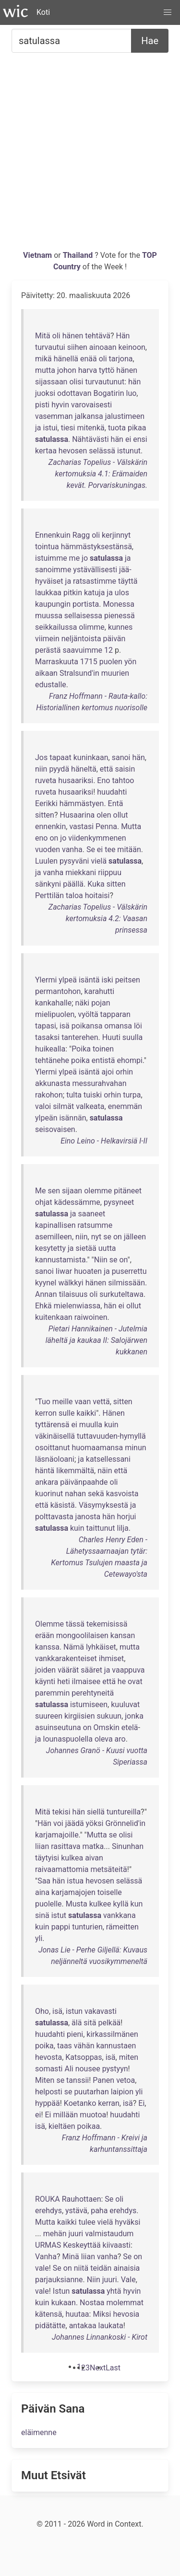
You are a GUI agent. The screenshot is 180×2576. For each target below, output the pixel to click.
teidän (100, 2268)
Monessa (118, 604)
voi (58, 1823)
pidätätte (50, 2325)
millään (65, 2114)
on (53, 838)
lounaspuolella (68, 1739)
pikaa (137, 427)
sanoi (121, 757)
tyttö (106, 370)
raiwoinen (91, 1317)
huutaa (77, 2314)
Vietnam (38, 255)
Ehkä (43, 1305)
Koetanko (80, 2103)
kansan (122, 1635)
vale (42, 2268)
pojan (100, 1002)
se (107, 1236)
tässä (75, 1624)
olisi (76, 381)
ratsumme (94, 1225)
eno (41, 838)
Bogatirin (108, 393)
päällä (73, 884)
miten (128, 2057)
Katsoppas (83, 2057)
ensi (140, 439)
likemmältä (75, 1470)
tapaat (60, 757)
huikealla (50, 1048)
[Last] (113, 2367)
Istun (61, 2291)
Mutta (131, 826)
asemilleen (53, 1236)
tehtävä (97, 335)
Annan (46, 1294)
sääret (91, 1670)
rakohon (49, 1094)
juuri (75, 2233)
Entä (115, 803)
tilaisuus (73, 1294)
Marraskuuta (56, 661)
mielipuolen (54, 1014)
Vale (128, 2279)
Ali (68, 2068)
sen (54, 1190)
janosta (88, 1516)
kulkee (100, 1903)
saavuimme (82, 650)
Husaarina (77, 815)
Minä (70, 2256)
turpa (132, 1094)
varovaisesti (91, 404)
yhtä (114, 2291)
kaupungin (53, 604)
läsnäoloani (54, 1459)
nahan (75, 1493)
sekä (96, 1493)
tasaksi (47, 1037)
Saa (43, 1880)
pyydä (59, 769)
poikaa (88, 2126)
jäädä (74, 1823)
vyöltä (88, 1014)
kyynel (45, 1282)
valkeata (90, 1106)
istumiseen (89, 1704)
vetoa (125, 2080)
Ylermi (46, 979)
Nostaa (92, 2302)
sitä (90, 2022)
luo (131, 393)
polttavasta (54, 1516)
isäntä (89, 979)
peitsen (127, 979)
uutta (107, 1248)
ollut (120, 815)
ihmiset (111, 1658)
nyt (96, 1236)
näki (82, 1002)
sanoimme (53, 569)
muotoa (93, 2114)
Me (40, 1190)
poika (80, 1060)
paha (99, 2210)
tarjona (121, 358)
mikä (43, 358)
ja (38, 427)
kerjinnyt (116, 535)
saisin (125, 769)
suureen (48, 1716)
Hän (123, 335)
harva (87, 370)
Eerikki (46, 803)
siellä (96, 1811)
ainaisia (126, 2268)
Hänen (114, 1413)
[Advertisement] (90, 155)
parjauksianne (59, 2279)
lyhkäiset (101, 1647)
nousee (87, 2068)
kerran (109, 2103)
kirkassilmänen (112, 2034)
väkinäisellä (55, 1436)
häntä (44, 1470)
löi (138, 1025)
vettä (101, 1401)
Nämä (73, 1647)
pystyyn (115, 2068)
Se (90, 849)
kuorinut (49, 1493)
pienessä (119, 615)
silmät (63, 1106)
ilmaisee (86, 1681)
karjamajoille (57, 1834)
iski (107, 979)
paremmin (52, 1693)
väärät (68, 1670)
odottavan (74, 393)
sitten (44, 815)
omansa (118, 1025)
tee (110, 849)
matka (93, 1846)
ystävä (76, 2210)
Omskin (107, 1727)
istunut (129, 450)
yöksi (95, 1823)
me (74, 558)
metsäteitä (109, 1869)
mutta (45, 370)
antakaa (82, 2325)
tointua (47, 546)
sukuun (108, 1716)
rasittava (65, 1846)
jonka (134, 1716)
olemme (98, 1190)
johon (66, 370)
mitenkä (90, 427)
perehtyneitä (93, 1693)
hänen (73, 335)
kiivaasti (117, 2245)
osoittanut (52, 1447)
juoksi (45, 393)
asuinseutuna (58, 1727)
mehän (55, 2233)
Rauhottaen (81, 2199)
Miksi (102, 2314)
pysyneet (119, 1202)
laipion (122, 2091)
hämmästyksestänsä (96, 546)
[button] (167, 12)
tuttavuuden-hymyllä (111, 1436)
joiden (45, 1670)
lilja (123, 1528)
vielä (99, 861)
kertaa (46, 450)
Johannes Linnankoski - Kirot (99, 2337)
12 (108, 650)
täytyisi (47, 1857)
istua (75, 1880)
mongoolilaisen (82, 1635)
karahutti (99, 991)
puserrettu (129, 1271)
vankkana (119, 1915)
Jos (41, 757)
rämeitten (122, 1926)
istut (58, 1915)
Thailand (79, 255)
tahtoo (123, 780)
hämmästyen (82, 803)
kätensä (48, 2314)
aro (120, 1739)
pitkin (72, 592)
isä (65, 1025)
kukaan (63, 2302)
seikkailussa (56, 627)
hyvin (60, 404)
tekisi (61, 1811)
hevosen (73, 450)
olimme (91, 627)
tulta (74, 1094)
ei (128, 439)
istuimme (51, 558)
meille (62, 1401)
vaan (82, 1401)
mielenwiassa (77, 1305)
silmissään (126, 1282)
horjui (126, 1516)
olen (103, 815)
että (106, 769)
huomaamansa (97, 1447)
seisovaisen (55, 1129)
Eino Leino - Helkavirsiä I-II (103, 1140)
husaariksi (75, 780)
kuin (111, 1424)
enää (88, 358)
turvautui (50, 347)
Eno (103, 780)
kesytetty (50, 1248)
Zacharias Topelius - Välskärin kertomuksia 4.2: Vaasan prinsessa (97, 918)
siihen (77, 347)
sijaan (72, 1190)
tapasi (45, 1025)
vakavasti (100, 2011)
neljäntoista (81, 638)
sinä (42, 1915)
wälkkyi (70, 1282)
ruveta (45, 780)
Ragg (81, 535)
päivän (114, 638)
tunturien (87, 1926)
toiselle (109, 1892)
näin (104, 1470)
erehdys (48, 2210)
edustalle (50, 684)
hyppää (47, 2103)
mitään (129, 849)
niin (41, 769)
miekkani (80, 872)
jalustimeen (124, 416)
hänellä (66, 358)
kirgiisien (79, 1716)
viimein (47, 638)
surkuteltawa (121, 1294)
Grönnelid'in (125, 1823)
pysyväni (74, 861)
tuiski (93, 1094)
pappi (61, 1926)
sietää (86, 1248)
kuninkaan (90, 757)
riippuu (109, 872)
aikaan (46, 673)
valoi (43, 1106)
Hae (149, 40)
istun (74, 2011)
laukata (110, 2325)
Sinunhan (128, 1846)
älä (77, 2022)
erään (44, 1635)
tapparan (115, 1014)
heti (63, 1681)
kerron (46, 1413)
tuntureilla (124, 1811)
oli (56, 335)
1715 (88, 661)
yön (130, 661)
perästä (47, 650)
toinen (103, 1048)
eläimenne (39, 2432)
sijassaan (51, 381)
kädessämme (77, 1202)
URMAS (48, 2245)
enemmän (125, 1106)
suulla (132, 1037)
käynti (45, 1681)
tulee (87, 2222)
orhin (124, 1071)
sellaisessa (83, 615)
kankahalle (53, 1002)
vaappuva (128, 1670)
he (122, 1681)
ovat (135, 1681)
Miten (44, 2080)
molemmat (125, 2302)
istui (50, 427)
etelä (129, 1727)
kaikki (86, 1413)
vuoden (47, 849)
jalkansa (89, 416)
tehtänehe (52, 1060)
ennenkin (50, 826)
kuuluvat (125, 1704)
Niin (101, 1259)
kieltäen (61, 2126)
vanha (72, 849)
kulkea (72, 1857)
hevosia (126, 2314)
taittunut (100, 1528)
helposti (48, 2091)
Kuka (96, 884)
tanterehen (79, 1037)
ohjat (43, 1202)
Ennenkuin (53, 535)
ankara (46, 1482)
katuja (94, 592)
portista (85, 604)
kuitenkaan (53, 1317)
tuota (117, 427)
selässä (102, 450)
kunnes (120, 627)
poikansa (87, 1025)
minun (135, 1447)
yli (38, 1938)
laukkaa (48, 592)
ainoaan (103, 347)
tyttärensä (52, 1424)
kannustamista (60, 1259)
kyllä (120, 1903)
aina (42, 1892)
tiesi (68, 427)
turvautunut (104, 381)
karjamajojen (73, 1892)
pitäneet (128, 1190)
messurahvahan (99, 1083)
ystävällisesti (95, 569)
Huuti (111, 1037)
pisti (42, 404)
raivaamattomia (62, 1869)
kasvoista (122, 1493)
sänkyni (48, 884)
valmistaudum (109, 2233)
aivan (94, 1857)
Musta (76, 1903)
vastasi (81, 826)
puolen (110, 661)
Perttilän (49, 895)
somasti (49, 2068)
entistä (103, 1060)
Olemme (49, 1624)
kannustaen (116, 2045)
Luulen (46, 861)
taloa (74, 895)
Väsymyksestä (103, 1505)
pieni (75, 2034)
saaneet (91, 1213)
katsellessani (108, 1459)
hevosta (48, 2057)
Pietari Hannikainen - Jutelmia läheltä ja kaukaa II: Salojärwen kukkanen (96, 1340)
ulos (122, 592)
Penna (106, 826)
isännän (72, 1117)
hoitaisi (97, 895)
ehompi (129, 1060)
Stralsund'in (79, 673)
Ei (141, 2103)
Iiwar (64, 1271)
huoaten (88, 1271)
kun (137, 1903)
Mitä (42, 335)
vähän (84, 2045)
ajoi (108, 1071)
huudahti (112, 792)
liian (42, 1846)
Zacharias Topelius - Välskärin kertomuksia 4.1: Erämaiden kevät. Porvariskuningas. (97, 474)
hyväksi (127, 2222)
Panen (103, 2080)
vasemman (54, 416)
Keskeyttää (81, 2245)
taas (64, 2045)
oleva (104, 1739)
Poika (81, 1048)
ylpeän (46, 1117)
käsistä (62, 1505)
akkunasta (52, 1083)
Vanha (46, 2256)
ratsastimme (94, 581)
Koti (43, 12)
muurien (115, 673)
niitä (81, 2268)
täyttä (128, 581)
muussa (48, 615)
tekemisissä (106, 1624)
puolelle (48, 1903)
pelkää (109, 2022)
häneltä (83, 769)
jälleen (135, 1236)
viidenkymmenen (97, 838)
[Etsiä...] (72, 41)
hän (134, 381)
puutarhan (91, 2091)
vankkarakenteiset (66, 1658)
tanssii (77, 2080)
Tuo (43, 1401)
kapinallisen (55, 1225)
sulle (66, 1413)
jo (85, 558)
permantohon (58, 991)
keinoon (132, 347)
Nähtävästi (90, 439)
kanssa (47, 1647)
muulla (90, 1424)
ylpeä (68, 979)
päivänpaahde (84, 1482)
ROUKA (47, 2199)
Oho (42, 2011)
